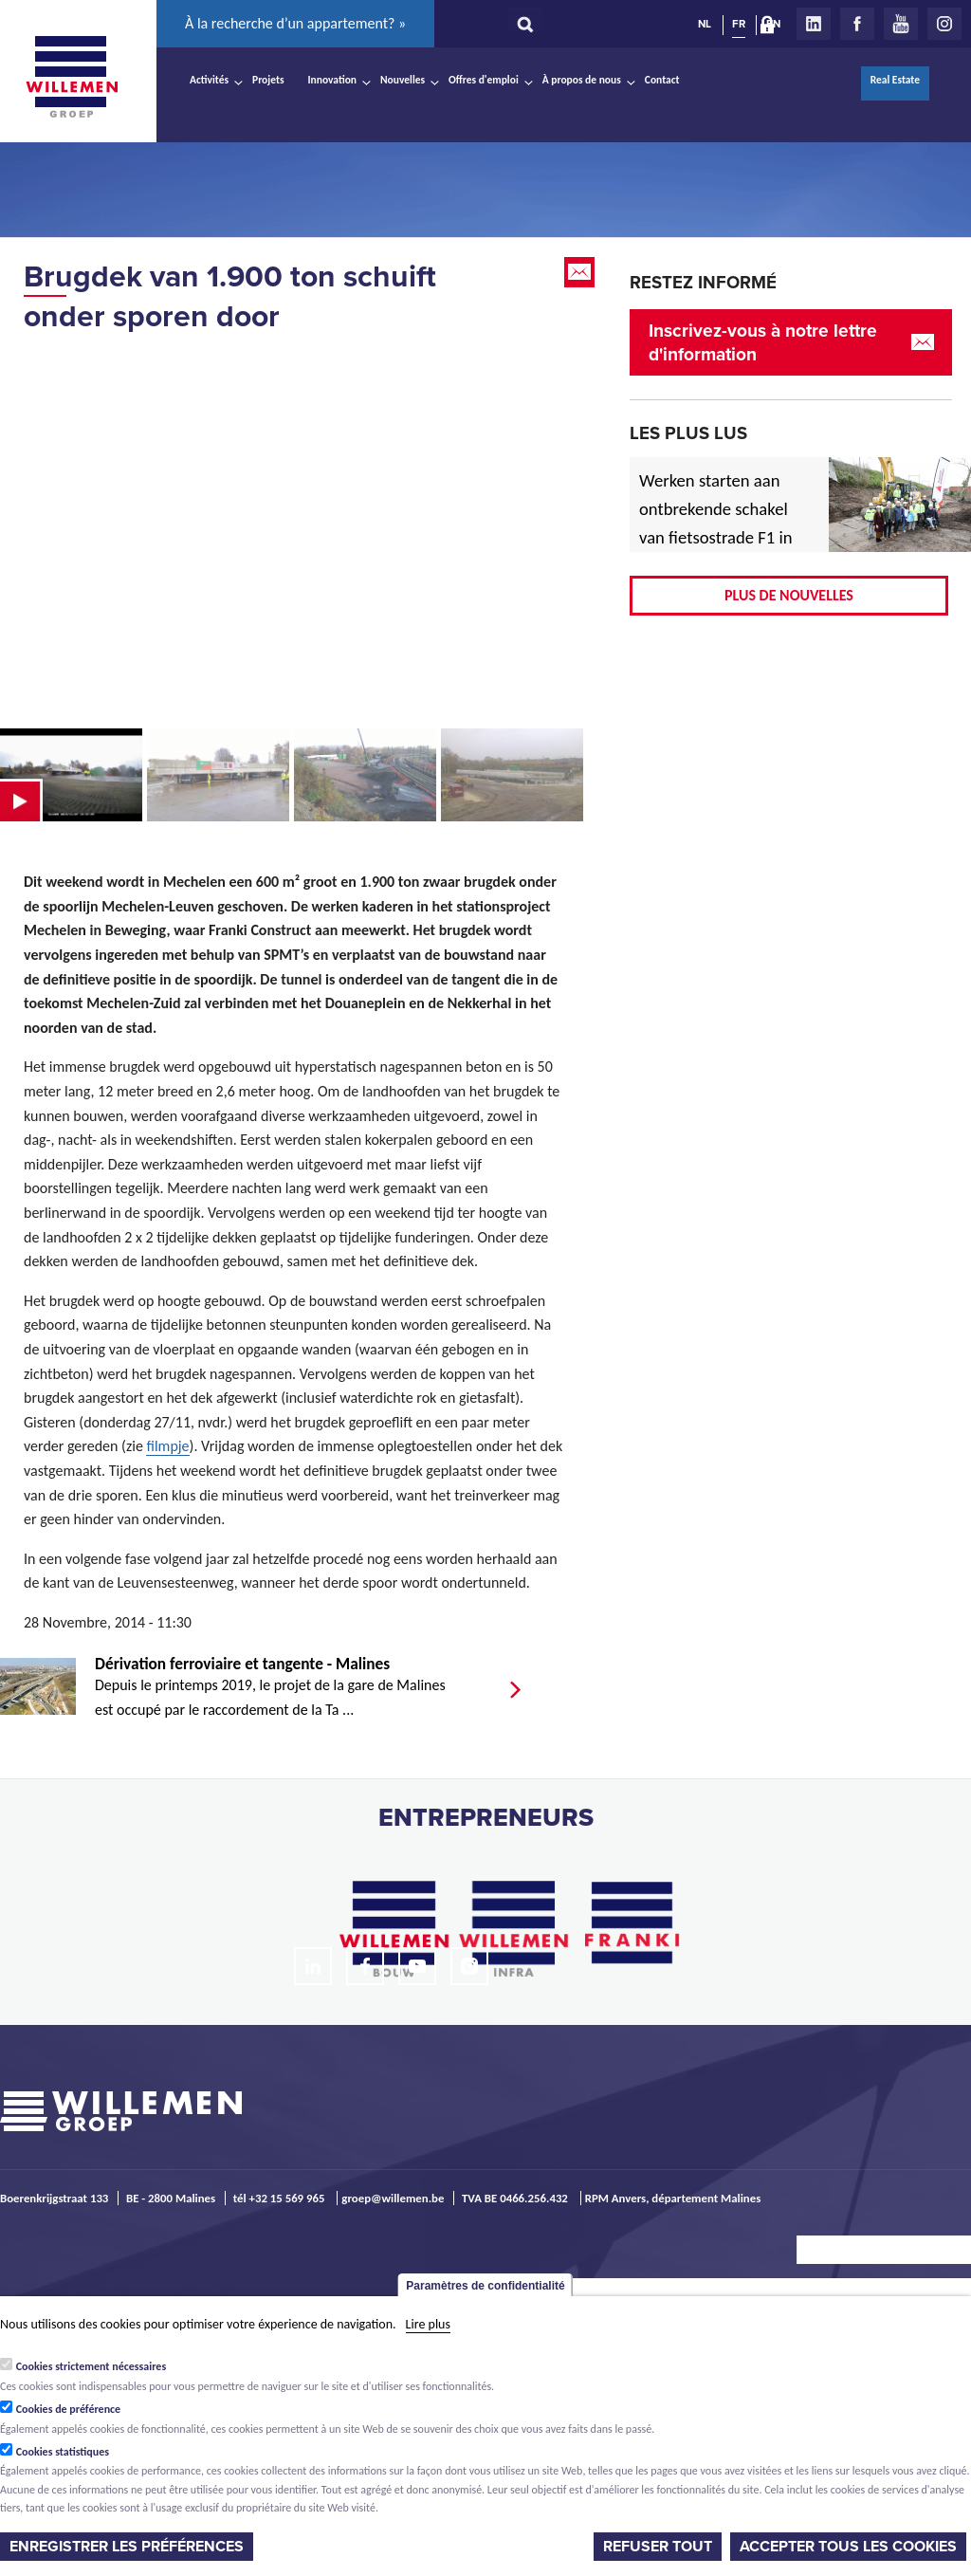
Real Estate (895, 79)
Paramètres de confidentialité (485, 2285)
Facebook (857, 24)
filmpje (167, 1446)
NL (704, 23)
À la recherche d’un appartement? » (295, 23)
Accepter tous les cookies (848, 2546)
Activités (209, 79)
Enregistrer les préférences (126, 2546)
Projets (268, 79)
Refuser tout (657, 2546)
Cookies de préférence (68, 2409)
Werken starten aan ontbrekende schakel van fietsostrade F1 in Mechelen (716, 523)
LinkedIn (814, 24)
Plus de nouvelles (788, 595)
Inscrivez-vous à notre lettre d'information (763, 342)
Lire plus (428, 2324)
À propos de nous (581, 79)
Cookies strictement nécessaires (91, 2366)
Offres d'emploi (484, 79)
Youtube (901, 24)
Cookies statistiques (62, 2451)
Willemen (71, 77)
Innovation (332, 79)
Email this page (581, 272)
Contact (662, 79)
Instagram (944, 24)
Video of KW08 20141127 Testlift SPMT (294, 530)
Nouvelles (402, 79)
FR (738, 23)
